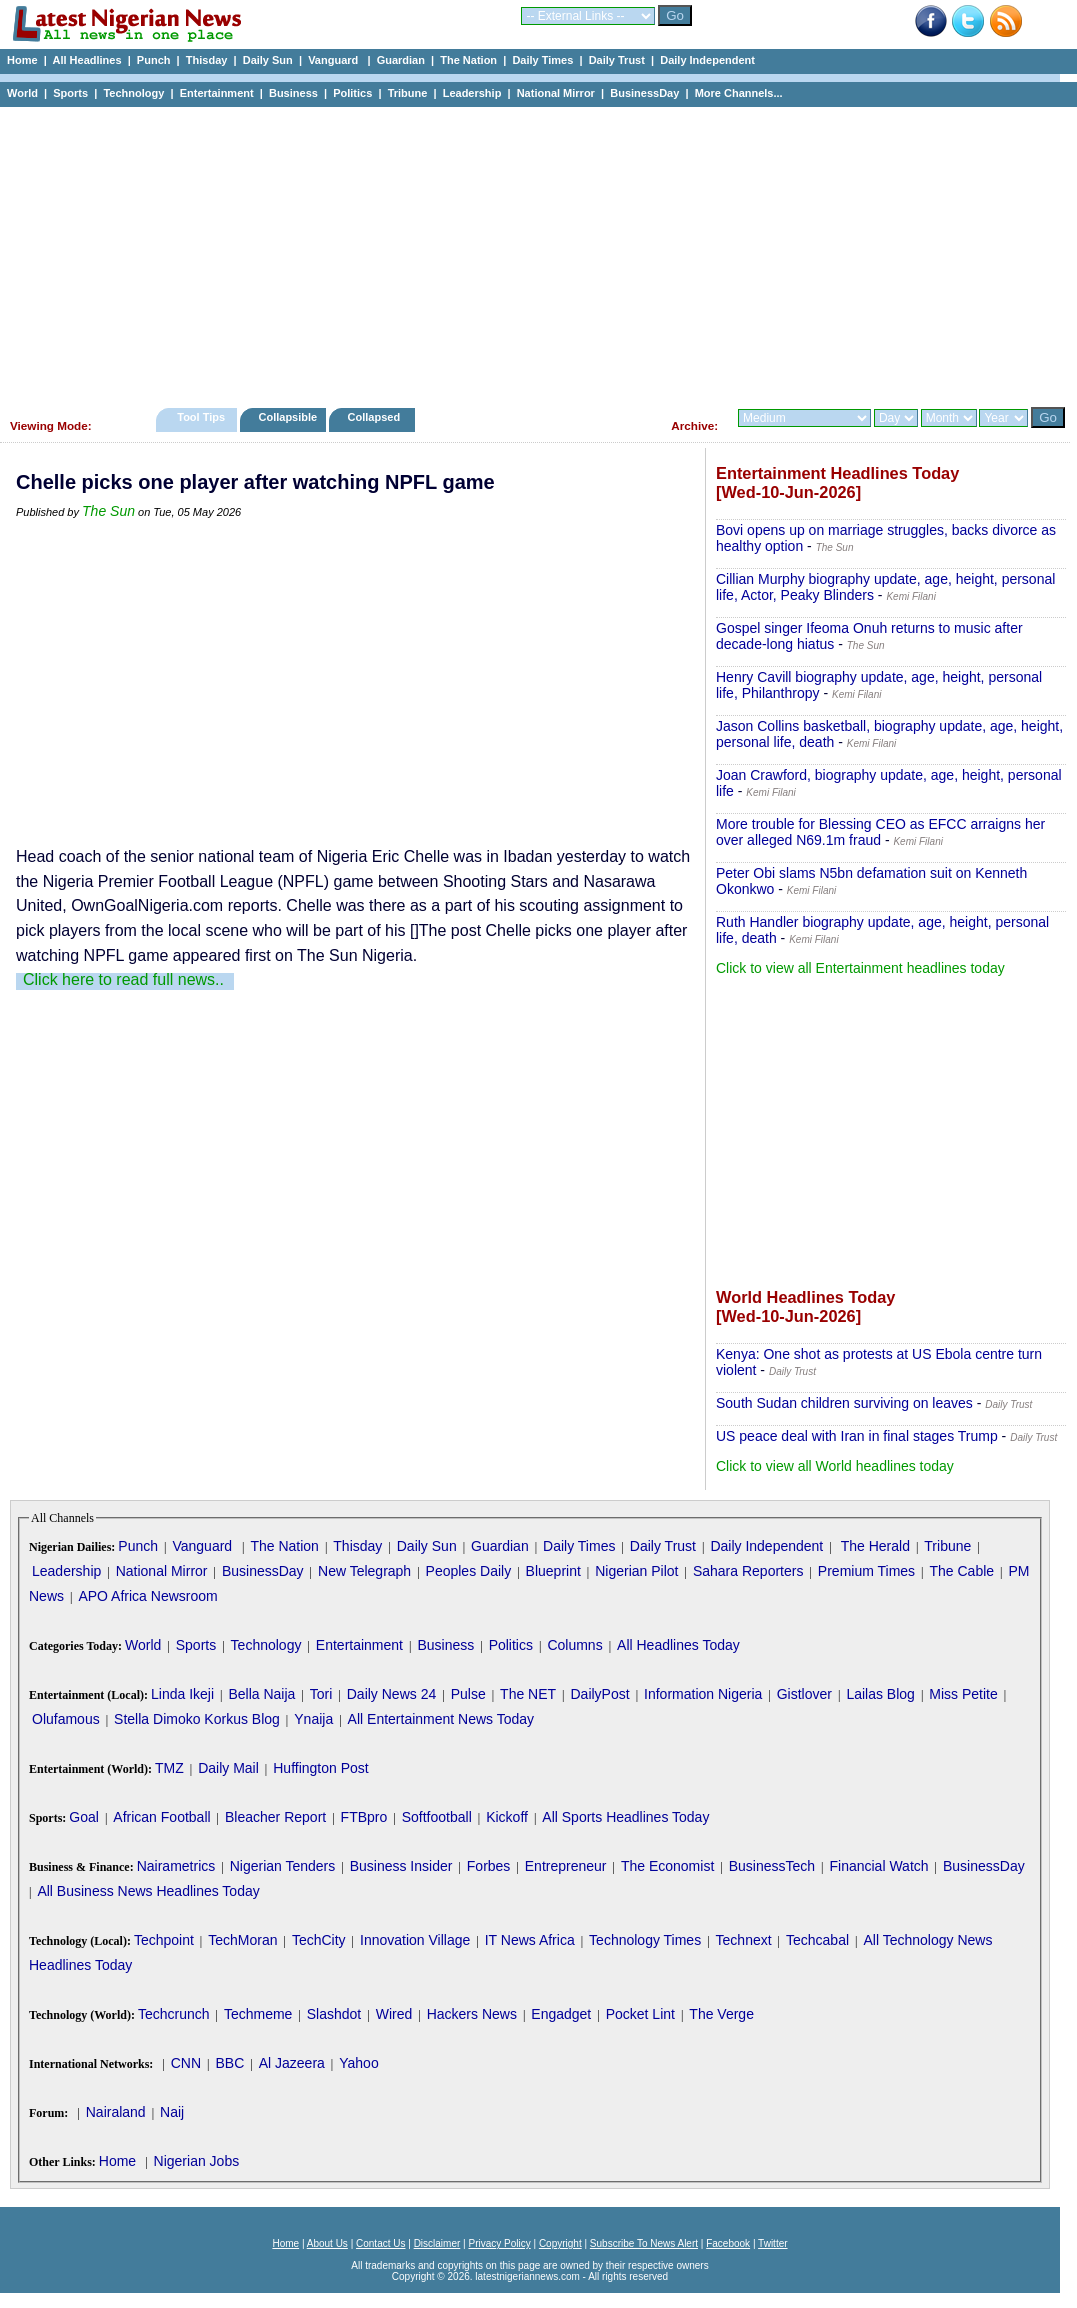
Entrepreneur (566, 1866)
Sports (70, 93)
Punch (154, 60)
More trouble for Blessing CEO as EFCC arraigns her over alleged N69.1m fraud (880, 832)
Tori (321, 1694)
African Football (161, 1817)
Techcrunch (174, 2014)
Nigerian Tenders (283, 1866)
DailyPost (600, 1694)
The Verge (721, 2014)
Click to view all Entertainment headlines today (860, 968)
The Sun (108, 511)
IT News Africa (530, 1940)
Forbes (489, 1866)
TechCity (319, 1940)
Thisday (207, 60)
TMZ (169, 1768)
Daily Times (542, 60)
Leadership (472, 93)
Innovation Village (415, 1940)
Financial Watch (878, 1866)
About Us (327, 2243)
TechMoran (242, 1940)
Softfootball (437, 1817)
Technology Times (645, 1940)
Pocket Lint (640, 2014)
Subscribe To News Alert (644, 2243)
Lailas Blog (880, 1694)
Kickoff (507, 1817)
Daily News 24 (391, 1694)
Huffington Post (320, 1768)
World (22, 93)
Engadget (561, 2014)
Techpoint (164, 1940)
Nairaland (116, 2112)
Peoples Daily (469, 1571)
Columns (574, 1645)
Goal (84, 1817)
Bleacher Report (275, 1817)
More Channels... (739, 93)
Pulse (468, 1694)
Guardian (401, 60)
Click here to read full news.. (123, 979)
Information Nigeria (703, 1694)
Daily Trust (617, 60)
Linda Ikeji (182, 1694)
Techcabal (817, 1940)
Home (22, 60)
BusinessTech (772, 1866)
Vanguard (334, 60)
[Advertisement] (530, 252)
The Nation (468, 60)
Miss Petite (963, 1694)
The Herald (875, 1546)
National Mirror (556, 93)
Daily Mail (228, 1768)
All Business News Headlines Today (148, 1891)
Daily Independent (707, 60)
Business (293, 93)
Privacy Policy (499, 2243)
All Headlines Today (678, 1645)
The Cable (961, 1571)
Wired (394, 2014)
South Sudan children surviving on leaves (844, 1403)
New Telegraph (364, 1571)
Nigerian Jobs (197, 2161)
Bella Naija (261, 1694)
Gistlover (804, 1694)
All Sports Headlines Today (625, 1817)
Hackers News (472, 2014)
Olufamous (66, 1719)
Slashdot (334, 2014)
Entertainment (217, 93)
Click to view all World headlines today (835, 1466)
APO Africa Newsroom (147, 1596)
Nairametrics (176, 1866)
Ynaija (313, 1719)
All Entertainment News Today (441, 1719)
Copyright (560, 2243)
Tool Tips (201, 417)
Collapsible (287, 417)
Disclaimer (437, 2243)
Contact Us (380, 2243)
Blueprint (553, 1571)
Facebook (728, 2243)
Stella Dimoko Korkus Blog (197, 1719)
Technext (744, 1940)
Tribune (408, 93)
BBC (229, 2063)
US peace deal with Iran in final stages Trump (857, 1436)
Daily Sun (268, 60)
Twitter (772, 2243)
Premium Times (866, 1571)
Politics (352, 93)
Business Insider (401, 1866)
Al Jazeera (292, 2063)
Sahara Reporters (748, 1571)
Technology (133, 93)
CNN (186, 2063)
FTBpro (364, 1817)
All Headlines (86, 60)
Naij (172, 2112)
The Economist (667, 1866)
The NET (528, 1694)
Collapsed (376, 417)
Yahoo (358, 2063)
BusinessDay (644, 93)
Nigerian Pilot (636, 1571)
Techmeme (258, 2014)
